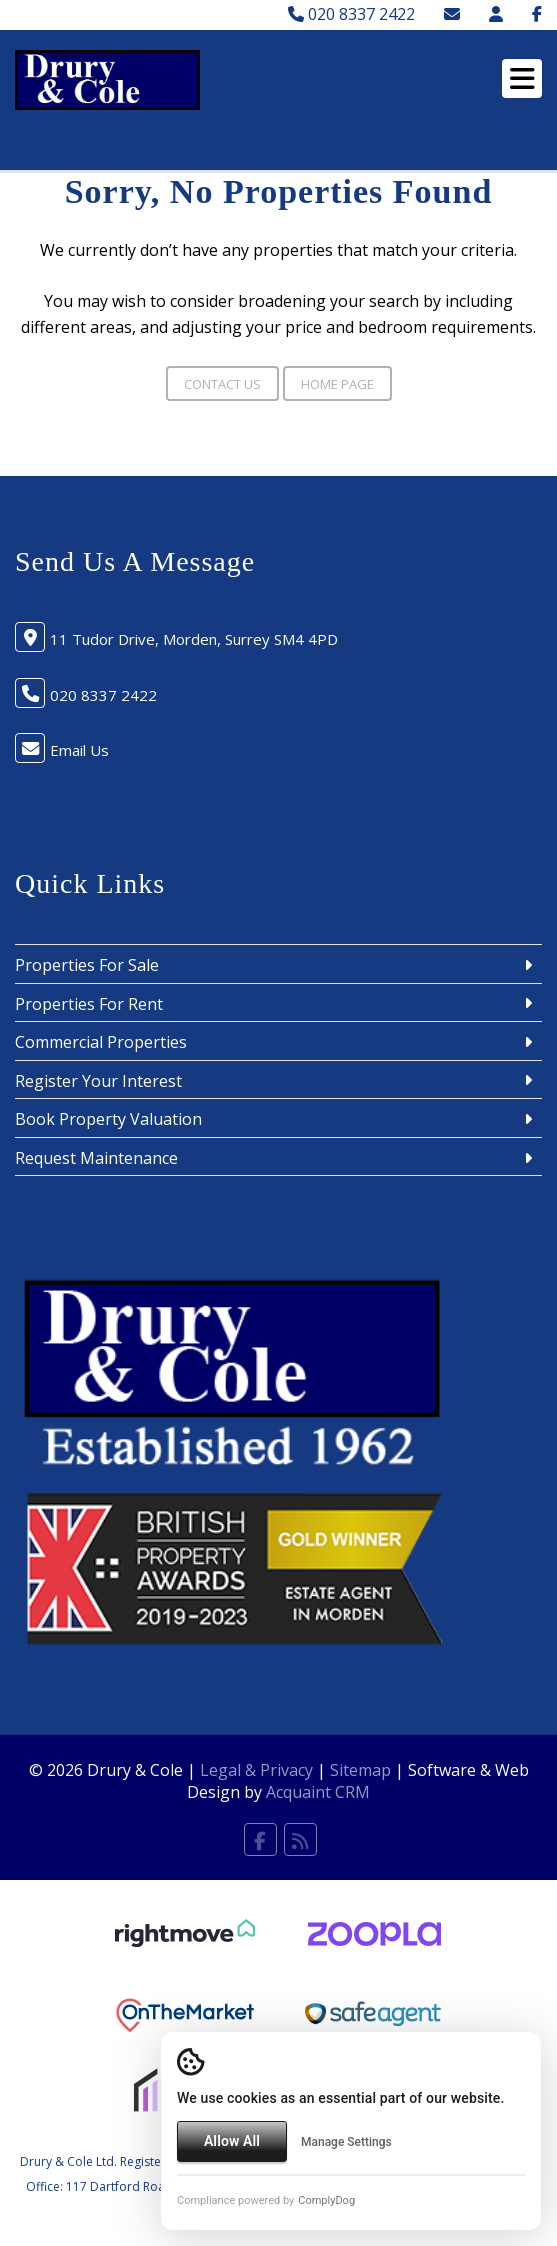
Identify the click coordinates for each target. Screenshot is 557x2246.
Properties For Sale (87, 965)
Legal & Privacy (256, 1770)
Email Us (79, 750)
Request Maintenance (96, 1158)
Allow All (232, 2141)
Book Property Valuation (108, 1119)
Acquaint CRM (318, 1792)
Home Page (337, 384)
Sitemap (360, 1770)
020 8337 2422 (351, 14)
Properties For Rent (89, 1004)
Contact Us (222, 384)
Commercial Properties (101, 1042)
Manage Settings (346, 2142)
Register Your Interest (98, 1081)
